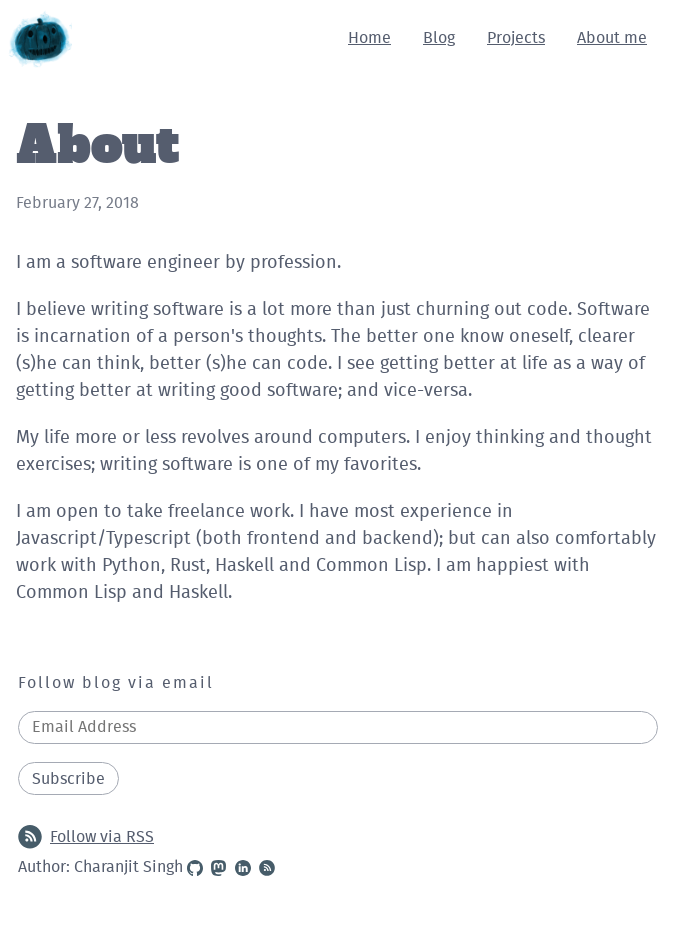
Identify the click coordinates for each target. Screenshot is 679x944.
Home (369, 38)
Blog (439, 38)
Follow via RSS (86, 837)
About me (612, 38)
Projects (516, 38)
